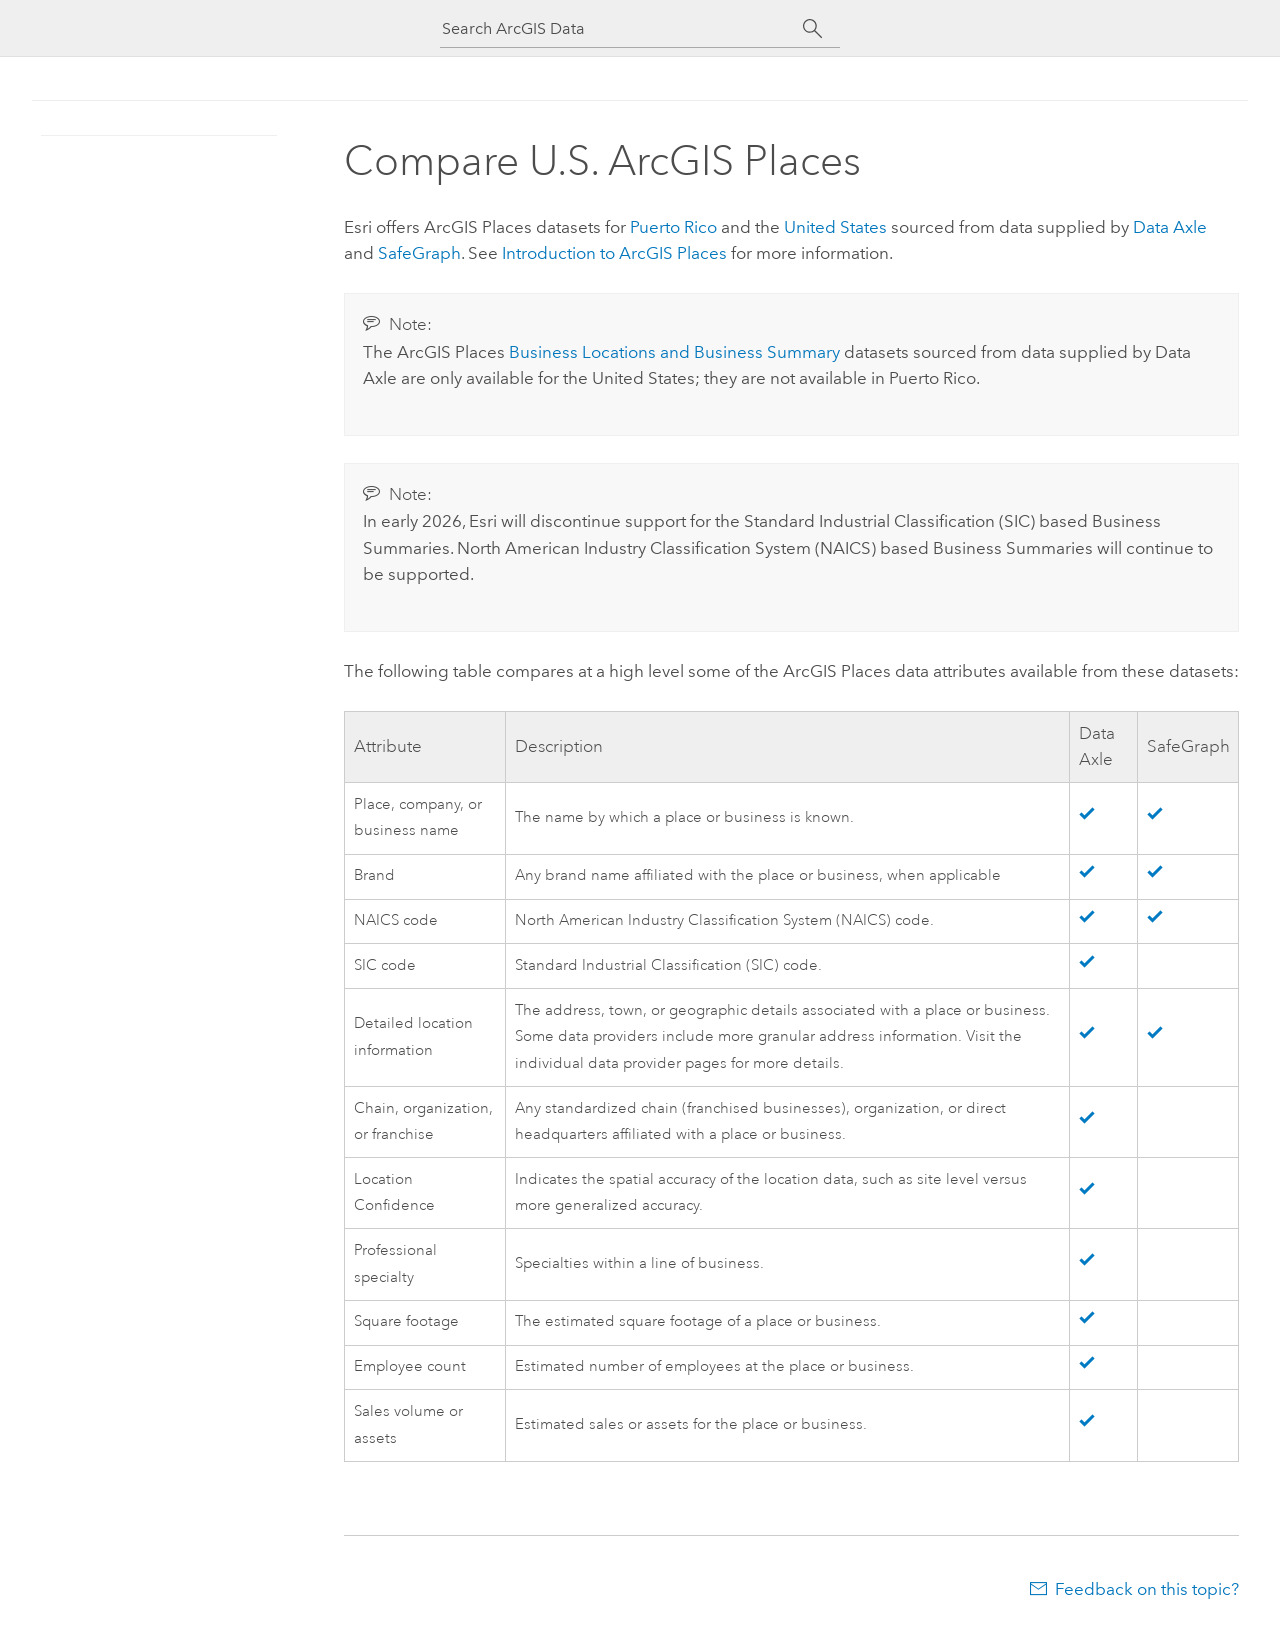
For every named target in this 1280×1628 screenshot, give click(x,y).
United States (835, 227)
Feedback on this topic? (1147, 1589)
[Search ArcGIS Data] (622, 28)
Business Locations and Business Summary (674, 352)
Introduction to (614, 253)
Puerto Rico (673, 227)
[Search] (812, 29)
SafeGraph (419, 253)
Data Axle (1170, 227)
